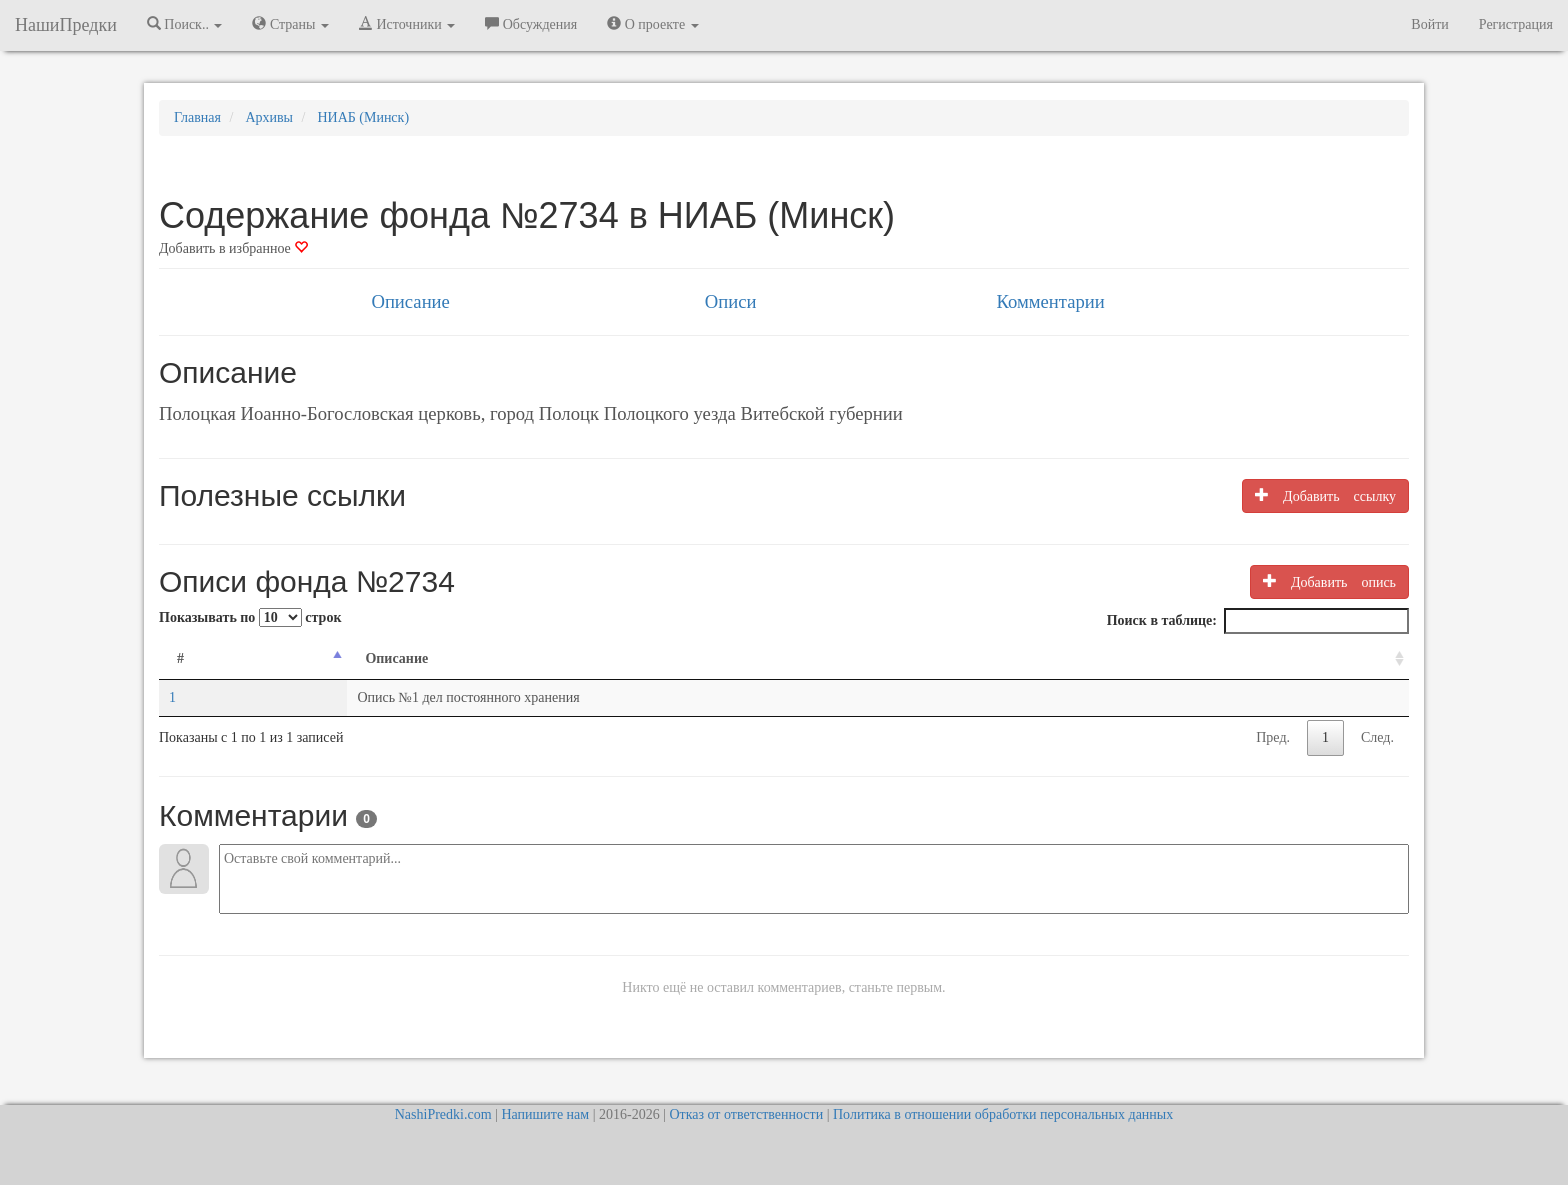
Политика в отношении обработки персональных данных (1003, 1114)
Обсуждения (531, 24)
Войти (1429, 24)
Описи (731, 301)
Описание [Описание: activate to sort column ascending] (396, 658)
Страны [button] (290, 24)
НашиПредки (66, 25)
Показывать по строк (250, 617)
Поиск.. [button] (185, 24)
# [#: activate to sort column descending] (180, 658)
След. (1377, 737)
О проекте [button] (652, 24)
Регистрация (1516, 24)
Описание (410, 301)
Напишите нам (545, 1114)
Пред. (1273, 737)
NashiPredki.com (443, 1114)
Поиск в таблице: (1258, 621)
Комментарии (1050, 301)
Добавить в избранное (233, 248)
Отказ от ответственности (746, 1114)
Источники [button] (407, 24)
